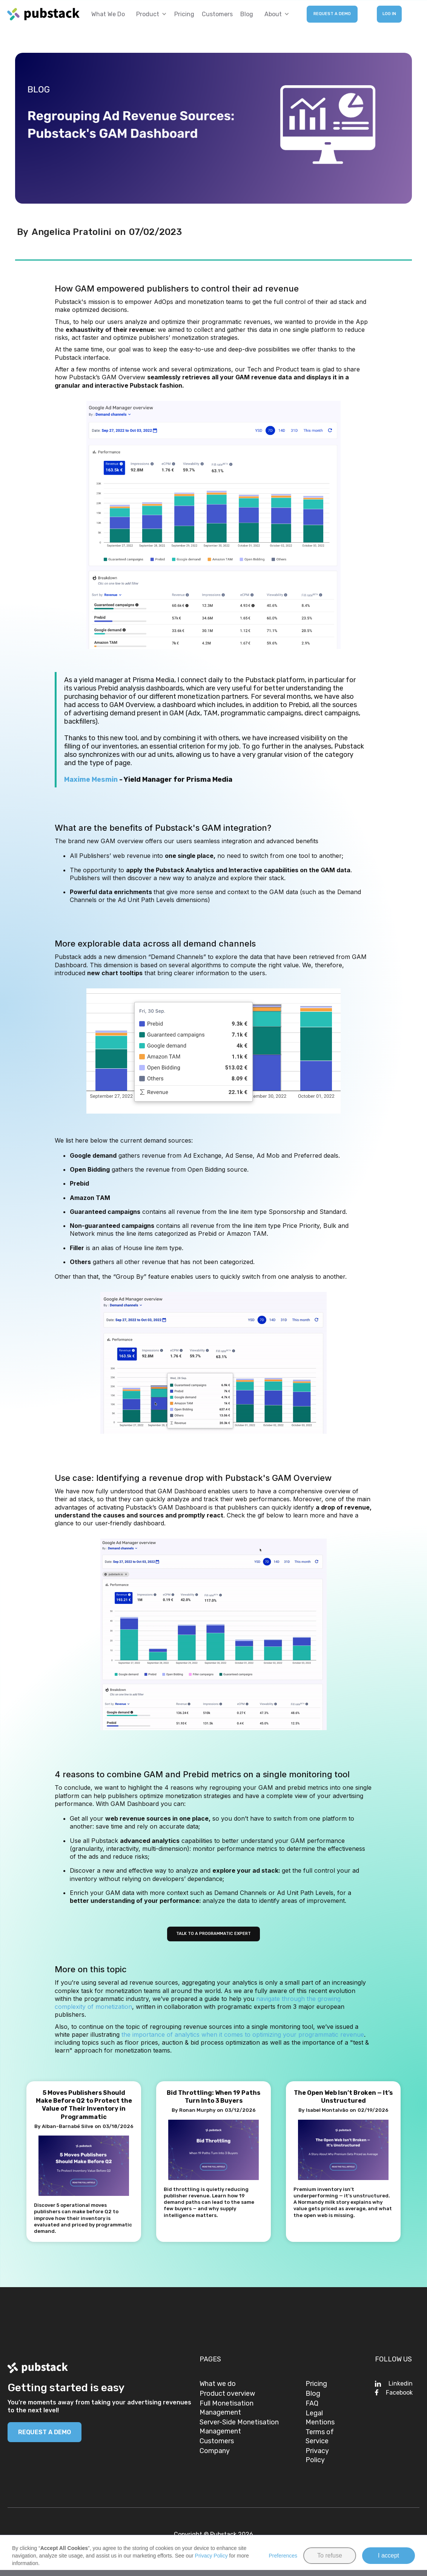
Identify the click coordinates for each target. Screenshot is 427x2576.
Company (215, 2451)
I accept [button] (388, 2555)
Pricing (184, 14)
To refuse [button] (329, 2555)
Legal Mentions (320, 2417)
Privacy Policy (317, 2455)
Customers (217, 14)
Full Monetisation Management (226, 2407)
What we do (108, 14)
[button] (149, 14)
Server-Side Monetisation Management (239, 2426)
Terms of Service (320, 2436)
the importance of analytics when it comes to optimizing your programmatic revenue (242, 2034)
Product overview (227, 2393)
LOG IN (389, 13)
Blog (246, 14)
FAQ (312, 2403)
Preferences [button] (283, 2556)
